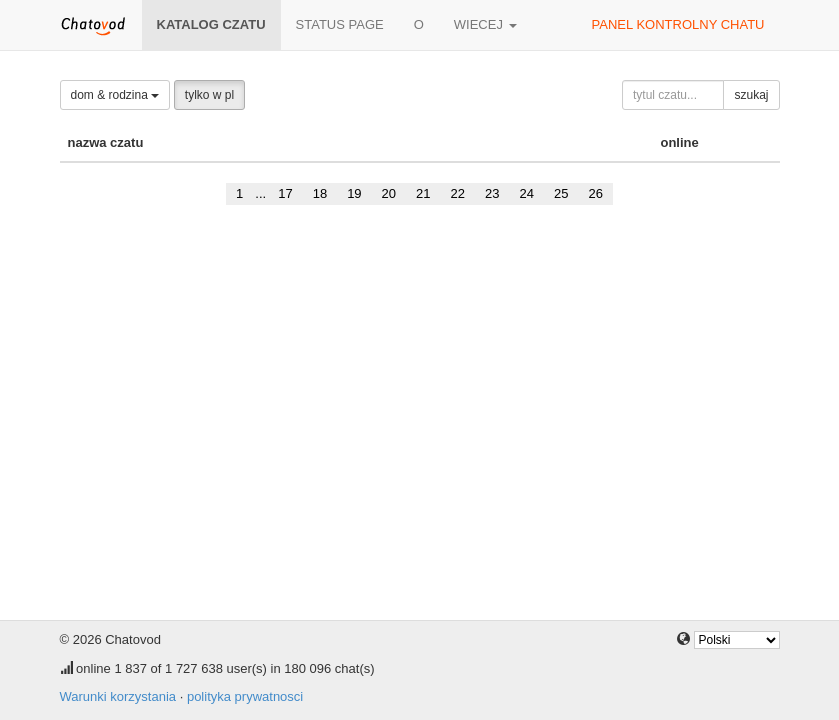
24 (526, 193)
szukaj (751, 95)
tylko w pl (209, 95)
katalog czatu (211, 24)
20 (389, 193)
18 (320, 193)
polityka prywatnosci (245, 696)
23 (492, 193)
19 (354, 193)
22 (458, 193)
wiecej (485, 24)
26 (595, 193)
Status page (340, 24)
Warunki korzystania (118, 696)
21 (423, 193)
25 (561, 193)
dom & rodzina (115, 95)
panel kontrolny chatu (678, 24)
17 (285, 193)
